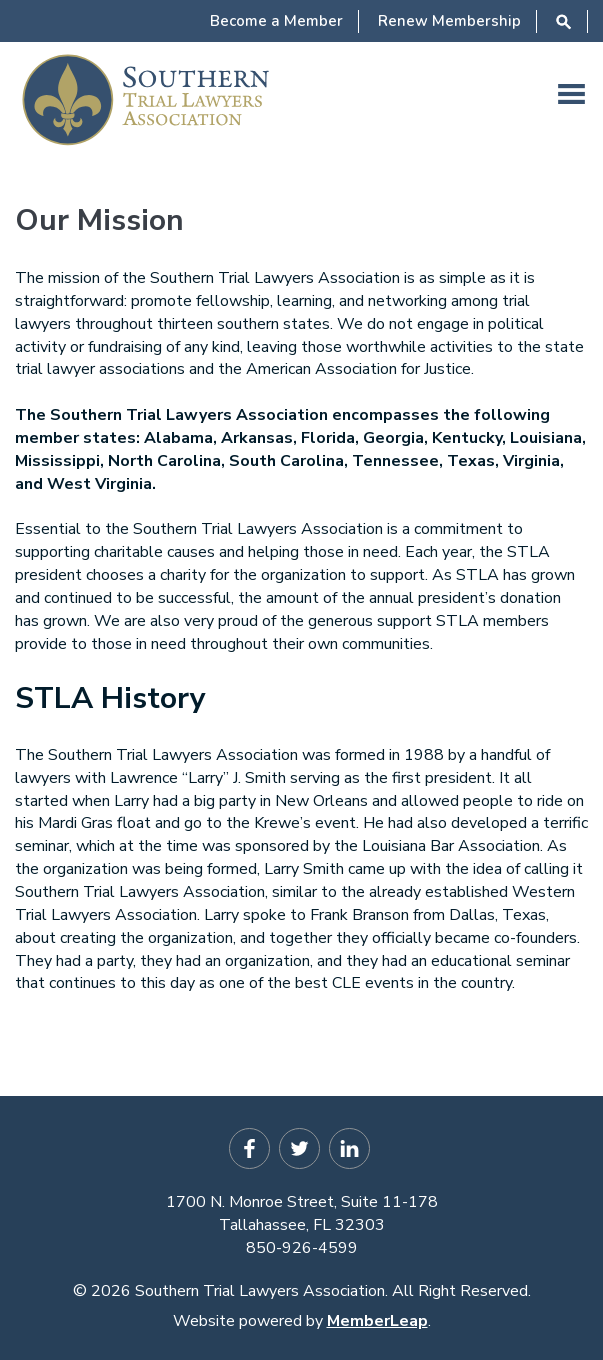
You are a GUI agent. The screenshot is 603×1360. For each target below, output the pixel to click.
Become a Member (276, 21)
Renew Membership (449, 21)
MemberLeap (377, 1321)
